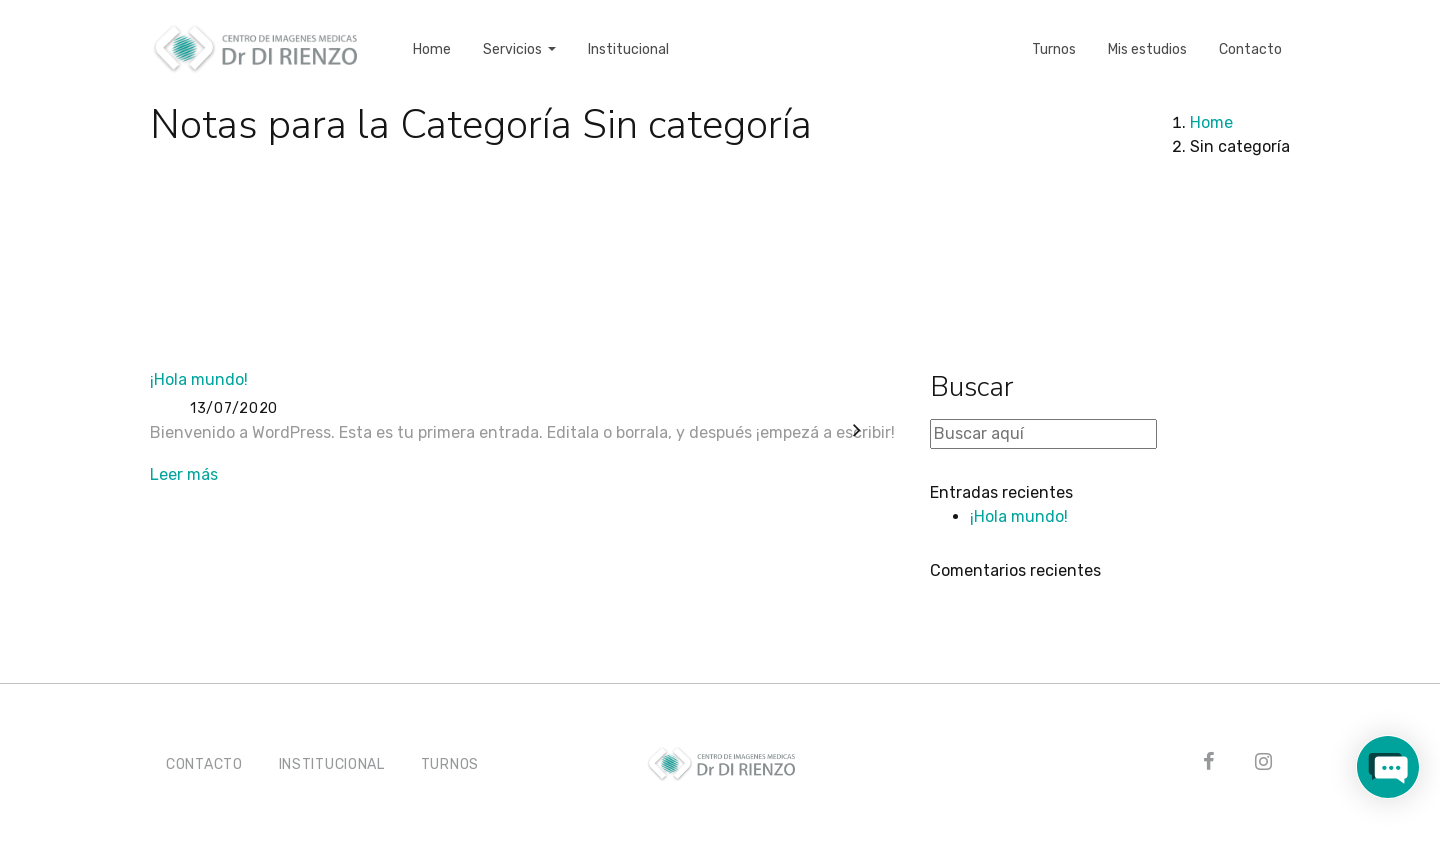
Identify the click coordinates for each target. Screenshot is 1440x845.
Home (1211, 122)
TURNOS (450, 764)
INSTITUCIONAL (332, 764)
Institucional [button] (628, 35)
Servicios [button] (514, 35)
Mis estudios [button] (1147, 35)
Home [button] (432, 35)
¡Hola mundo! (199, 379)
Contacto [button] (1250, 35)
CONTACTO (204, 764)
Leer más (184, 474)
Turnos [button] (1054, 35)
